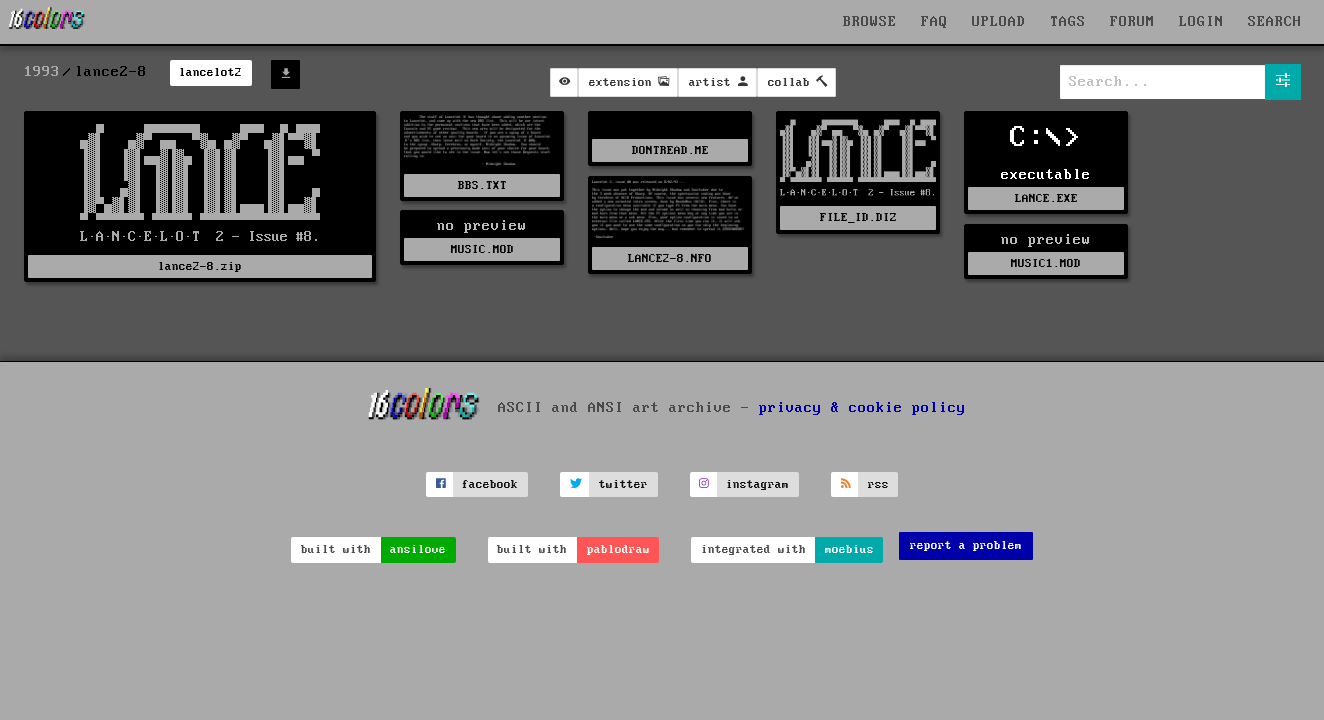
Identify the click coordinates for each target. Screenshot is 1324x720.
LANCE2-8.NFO (670, 258)
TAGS (1068, 22)
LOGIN (1201, 22)
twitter (623, 484)
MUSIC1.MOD (1046, 263)
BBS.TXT (482, 185)
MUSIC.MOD (482, 249)
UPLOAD (999, 22)
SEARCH (1275, 22)
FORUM (1132, 22)
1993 (42, 72)
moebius (849, 549)
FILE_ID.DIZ (858, 217)
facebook (490, 484)
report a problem (966, 545)
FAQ (934, 22)
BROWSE (870, 22)
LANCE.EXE (1046, 198)
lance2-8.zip (200, 266)
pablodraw (618, 549)
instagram (757, 484)
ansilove (418, 549)
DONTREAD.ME (670, 150)
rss (878, 484)
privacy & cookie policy (862, 408)
